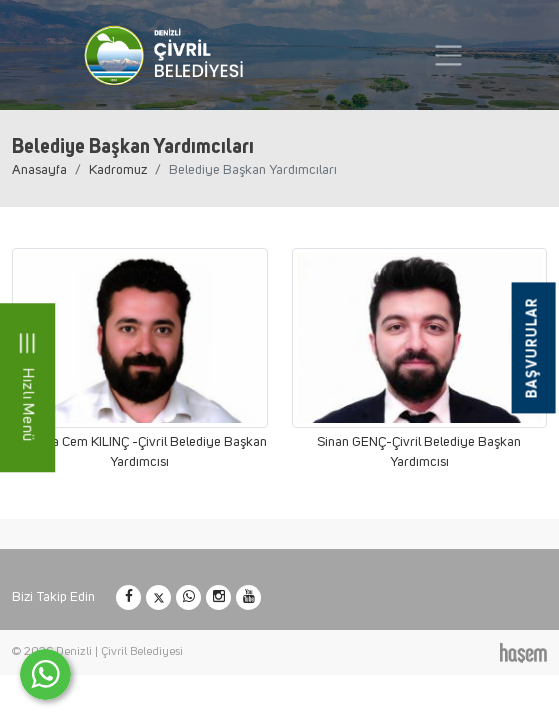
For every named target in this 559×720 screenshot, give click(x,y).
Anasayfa (39, 170)
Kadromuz (118, 170)
